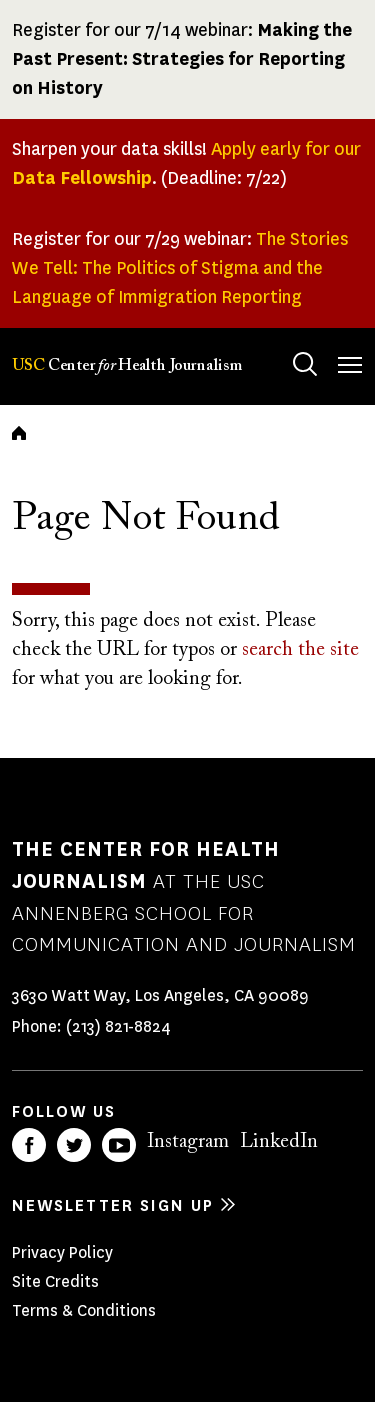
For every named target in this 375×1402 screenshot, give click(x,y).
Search (285, 344)
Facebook (29, 1145)
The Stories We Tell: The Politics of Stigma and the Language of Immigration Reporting (180, 268)
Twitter (74, 1145)
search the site (300, 650)
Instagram (188, 1142)
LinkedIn (279, 1142)
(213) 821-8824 (118, 1026)
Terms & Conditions (84, 1310)
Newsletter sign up (113, 1205)
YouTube (119, 1145)
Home (19, 433)
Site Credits (55, 1281)
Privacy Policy (62, 1252)
